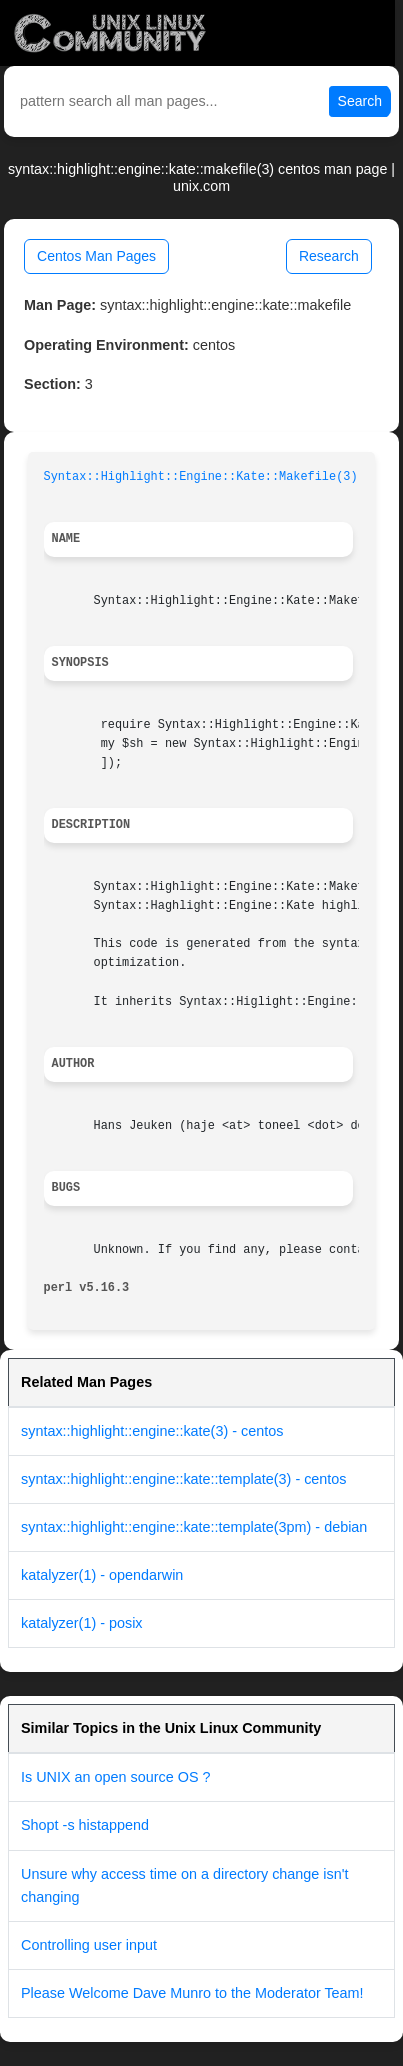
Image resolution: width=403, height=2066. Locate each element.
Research (329, 256)
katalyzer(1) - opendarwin (102, 1575)
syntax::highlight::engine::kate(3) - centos (152, 1431)
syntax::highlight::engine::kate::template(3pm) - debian (194, 1527)
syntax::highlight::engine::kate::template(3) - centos (184, 1479)
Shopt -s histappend (85, 1825)
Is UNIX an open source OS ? (116, 1777)
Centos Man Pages (96, 256)
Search (360, 101)
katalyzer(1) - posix (82, 1623)
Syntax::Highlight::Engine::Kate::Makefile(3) (201, 477)
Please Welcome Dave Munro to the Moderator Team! (192, 1993)
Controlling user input (89, 1945)
